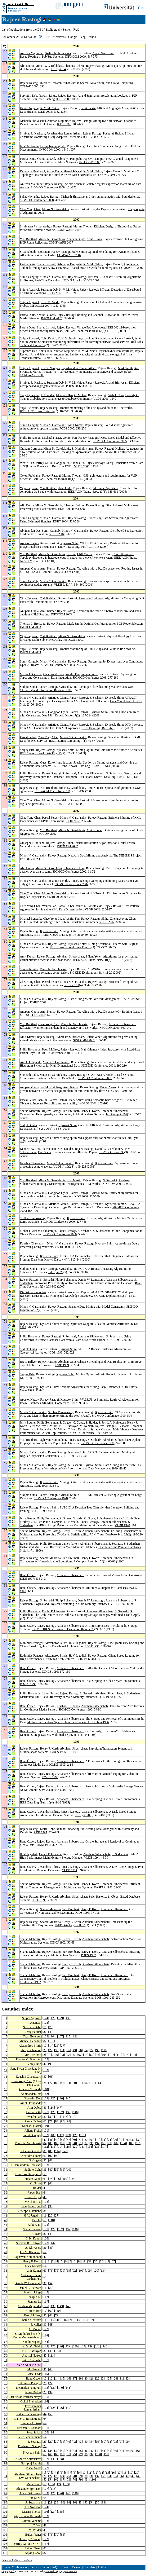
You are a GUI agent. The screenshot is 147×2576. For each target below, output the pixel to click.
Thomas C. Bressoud (33, 623)
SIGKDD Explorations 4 (85, 972)
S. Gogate (65, 1422)
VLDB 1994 (91, 1857)
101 (51, 2041)
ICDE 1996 (83, 1659)
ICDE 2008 (63, 99)
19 (5, 2107)
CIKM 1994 (43, 1845)
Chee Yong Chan (30, 209)
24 (5, 2130)
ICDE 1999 (113, 1339)
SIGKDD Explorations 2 (109, 1295)
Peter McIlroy (50, 1049)
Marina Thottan (82, 226)
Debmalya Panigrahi (52, 146)
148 (68, 2306)
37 (5, 2197)
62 (74, 2054)
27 (62, 2045)
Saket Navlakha (29, 196)
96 (85, 2083)
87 (62, 2143)
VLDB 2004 (57, 534)
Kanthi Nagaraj (29, 108)
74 (85, 2054)
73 (50, 2270)
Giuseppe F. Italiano (32, 842)
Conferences (19, 2567)
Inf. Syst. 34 (58, 69)
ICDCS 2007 (91, 280)
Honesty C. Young (30, 2539)
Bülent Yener (74, 842)
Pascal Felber (28, 737)
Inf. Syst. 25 (55, 1272)
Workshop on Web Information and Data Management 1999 (81, 1468)
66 (62, 2169)
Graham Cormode (31, 448)
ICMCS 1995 (57, 1764)
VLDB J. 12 (52, 803)
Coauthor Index (17, 2008)
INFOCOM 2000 (111, 1183)
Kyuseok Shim (69, 543)
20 (5, 2112)
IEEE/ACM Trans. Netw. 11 (51, 791)
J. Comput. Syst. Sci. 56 (88, 1561)
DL (26, 36)
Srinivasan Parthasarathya (36, 226)
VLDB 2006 (101, 398)
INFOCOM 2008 (49, 149)
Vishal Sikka (116, 395)
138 (53, 2306)
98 (103, 2143)
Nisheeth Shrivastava (58, 53)
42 (68, 2054)
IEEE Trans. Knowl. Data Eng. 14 (54, 934)
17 (5, 2098)
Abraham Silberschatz (91, 773)
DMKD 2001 (38, 1002)
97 (97, 2143)
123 (45, 2098)
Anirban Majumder (31, 53)
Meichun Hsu (64, 395)
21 (5, 2116)
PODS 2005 (67, 428)
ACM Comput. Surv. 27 (34, 1789)
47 (45, 2064)
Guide (32, 36)
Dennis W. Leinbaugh (91, 1279)
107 (60, 2036)
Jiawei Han (49, 1148)
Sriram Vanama (74, 184)
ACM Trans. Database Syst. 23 (108, 1534)
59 (5, 2301)
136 (100, 2083)
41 (50, 2139)
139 (68, 2112)
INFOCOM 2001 (108, 1027)
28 (5, 2155)
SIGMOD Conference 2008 (48, 187)
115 (68, 2036)
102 (45, 2135)
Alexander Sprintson (105, 488)
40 (45, 2139)
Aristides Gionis (58, 697)
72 (91, 2050)
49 (50, 2169)
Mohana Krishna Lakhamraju (38, 1230)
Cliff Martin (84, 554)
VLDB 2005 (81, 466)
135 (45, 2396)
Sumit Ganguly (29, 277)
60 (74, 2139)
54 (85, 2050)
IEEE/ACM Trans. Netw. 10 (90, 960)
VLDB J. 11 (71, 985)
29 (50, 2050)
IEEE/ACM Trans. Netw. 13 (85, 491)
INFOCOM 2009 (75, 56)
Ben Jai (71, 554)
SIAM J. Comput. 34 (43, 572)
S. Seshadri (96, 697)
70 (45, 2027)
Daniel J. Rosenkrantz (108, 1148)
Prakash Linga (47, 95)
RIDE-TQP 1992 (60, 1967)
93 (97, 2050)
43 (50, 2031)
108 (53, 2135)
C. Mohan (80, 395)
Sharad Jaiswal (46, 158)
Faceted (76, 2567)
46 (5, 2238)
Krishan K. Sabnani (100, 277)
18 (5, 2103)
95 (50, 2064)
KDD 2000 (81, 1196)
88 (45, 2211)
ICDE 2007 (54, 293)
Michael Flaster (51, 437)
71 (45, 2103)
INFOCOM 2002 (45, 833)
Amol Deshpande (30, 1062)
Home (6, 2567)
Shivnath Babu (29, 969)
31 (5, 2169)
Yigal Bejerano (29, 407)
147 (58, 2107)
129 (60, 2018)
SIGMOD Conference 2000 (58, 1221)
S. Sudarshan (114, 773)
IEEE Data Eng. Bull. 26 (97, 728)
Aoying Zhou (127, 918)
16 (5, 2093)
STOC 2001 (113, 1090)
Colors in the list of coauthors (17, 2560)
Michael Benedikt (31, 674)
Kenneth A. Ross (30, 1148)
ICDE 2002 (73, 821)
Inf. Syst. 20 (82, 1815)
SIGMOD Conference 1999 (59, 1403)
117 (65, 2116)
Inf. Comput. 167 (116, 1114)
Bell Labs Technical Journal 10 (52, 479)
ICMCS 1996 (50, 1671)
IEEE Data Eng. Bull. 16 (70, 1925)
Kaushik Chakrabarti (32, 1163)
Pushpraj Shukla (113, 133)
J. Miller (52, 1426)
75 (50, 2178)
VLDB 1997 (118, 1603)
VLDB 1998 (38, 1511)
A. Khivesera (117, 1422)
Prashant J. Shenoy (68, 1706)
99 (109, 2143)
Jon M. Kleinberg (51, 1087)
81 (5, 2407)
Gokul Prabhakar (30, 475)
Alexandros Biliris (56, 1643)
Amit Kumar (94, 239)
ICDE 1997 (27, 1578)
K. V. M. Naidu (49, 108)
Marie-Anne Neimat (52, 1828)
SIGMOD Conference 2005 (110, 441)
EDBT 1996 (92, 1646)
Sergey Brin (27, 749)
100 (69, 2169)
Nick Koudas (65, 1148)
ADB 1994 (40, 1832)
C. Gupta (78, 1422)
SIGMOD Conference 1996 (75, 1709)
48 (45, 2197)
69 (45, 2178)
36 (45, 2031)
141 (97, 2346)
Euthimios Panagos (31, 1643)
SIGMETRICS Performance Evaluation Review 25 (63, 1629)
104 (53, 2036)
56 (5, 2287)
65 (5, 2329)
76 (115, 2139)
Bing (83, 36)
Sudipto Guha (28, 686)
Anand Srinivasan (103, 53)
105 (45, 2059)
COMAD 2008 (29, 86)
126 (53, 2018)
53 (45, 2174)
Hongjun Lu (61, 463)
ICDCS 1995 (58, 1752)
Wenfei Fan (70, 437)
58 (45, 2277)
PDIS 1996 (105, 1696)
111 (51, 2355)
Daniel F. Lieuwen (53, 1611)
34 (62, 2050)
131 (82, 2135)
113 (67, 2135)
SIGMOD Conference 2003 (58, 665)
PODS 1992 (88, 1955)
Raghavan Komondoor (52, 1439)
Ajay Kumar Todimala (27, 2516)
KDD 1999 (26, 1377)
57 (45, 2076)
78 (50, 2027)
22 (5, 2121)
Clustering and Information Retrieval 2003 (46, 690)
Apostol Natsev (29, 543)
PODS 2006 (73, 386)
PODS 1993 (39, 1900)
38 (45, 2169)
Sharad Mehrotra (30, 1110)
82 (45, 2041)
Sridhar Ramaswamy (32, 1218)
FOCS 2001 (37, 1015)
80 (133, 2139)
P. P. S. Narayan (50, 368)
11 (5, 2064)
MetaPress (59, 36)
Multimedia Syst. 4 (63, 1734)
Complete (89, 2567)
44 (56, 2139)
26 (56, 2045)
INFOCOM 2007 (40, 305)
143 (60, 2306)
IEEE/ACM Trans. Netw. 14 (37, 411)
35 (5, 2188)
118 (45, 2089)
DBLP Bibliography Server (54, 29)
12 (5, 2070)
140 (75, 2112)
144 (45, 2341)
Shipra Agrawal (29, 289)
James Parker (70, 1543)
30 (56, 2050)
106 (57, 2178)
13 (5, 2076)
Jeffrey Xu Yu (44, 463)
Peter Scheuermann (29, 2437)
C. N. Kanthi (48, 338)
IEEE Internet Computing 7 (66, 740)
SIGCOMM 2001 (84, 1040)
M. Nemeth (87, 1426)
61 (80, 2139)
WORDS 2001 (87, 1103)
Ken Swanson (32, 2507)
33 (62, 2054)
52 (62, 2139)
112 (45, 2093)
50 (80, 2050)
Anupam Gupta (75, 239)
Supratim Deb (28, 95)
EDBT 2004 (65, 508)
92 (97, 2054)
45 (5, 2233)
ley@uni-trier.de (68, 2571)
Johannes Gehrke (74, 65)
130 (68, 2018)
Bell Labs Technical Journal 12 (83, 330)
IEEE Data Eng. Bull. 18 (35, 1802)
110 (119, 2054)
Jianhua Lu (77, 463)
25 (5, 2135)
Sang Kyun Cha (29, 395)
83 (62, 2083)
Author (101, 2567)
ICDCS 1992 (58, 1942)
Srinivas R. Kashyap (32, 133)
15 (5, 2089)
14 (50, 2045)
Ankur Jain (45, 351)
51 (5, 2261)
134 (133, 2054)
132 (60, 2112)
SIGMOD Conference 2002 (69, 871)
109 (65, 2178)
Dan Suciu (44, 1152)
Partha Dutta (27, 158)
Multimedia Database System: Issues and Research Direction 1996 (68, 1722)
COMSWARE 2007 (69, 229)
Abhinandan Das (30, 530)
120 (75, 2135)
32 (5, 2174)
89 (91, 2054)
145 (68, 2098)
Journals (34, 2567)
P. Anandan (48, 395)
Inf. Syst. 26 (41, 1128)
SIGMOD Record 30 (111, 1152)
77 (50, 2083)
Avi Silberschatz (124, 554)
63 (50, 2076)
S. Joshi (103, 1422)
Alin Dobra (27, 65)
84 (68, 2083)
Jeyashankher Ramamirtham (64, 133)
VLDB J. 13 (61, 584)
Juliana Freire (89, 674)
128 (53, 2112)
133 (45, 2165)
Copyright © (8, 2571)
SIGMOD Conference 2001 (53, 1053)
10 (45, 2045)
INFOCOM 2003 (59, 601)
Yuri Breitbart (28, 239)
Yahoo (92, 36)
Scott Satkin (88, 108)
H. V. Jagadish (78, 1643)
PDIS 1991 (101, 1997)
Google (72, 36)
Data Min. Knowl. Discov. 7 (59, 715)
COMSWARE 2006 (32, 375)
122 (45, 2022)
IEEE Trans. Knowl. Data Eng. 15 (41, 753)
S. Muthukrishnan (83, 448)
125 (53, 2098)
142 (53, 2243)
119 (104, 2050)
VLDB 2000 (62, 1246)
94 (5, 2476)
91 (80, 2083)
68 (45, 2121)
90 (74, 2083)
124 (45, 2018)
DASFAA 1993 (103, 1887)
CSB (47, 36)
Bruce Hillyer (28, 1361)
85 (50, 2143)
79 (62, 2270)
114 (51, 2107)
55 (56, 2169)
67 (79, 2054)
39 (5, 2206)
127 (45, 2112)
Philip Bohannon (30, 437)
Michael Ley (51, 2571)
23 (45, 2050)
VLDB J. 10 (60, 1166)
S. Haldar (91, 1422)
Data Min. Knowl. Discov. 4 (48, 1259)
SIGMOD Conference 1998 (51, 1498)
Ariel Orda (64, 488)
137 (45, 2360)
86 (45, 2107)
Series (45, 2567)
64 (45, 2192)
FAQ (76, 29)
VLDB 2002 (54, 896)
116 (45, 2401)
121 (75, 2036)
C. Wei (72, 1429)
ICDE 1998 (41, 1485)
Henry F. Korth (90, 1110)
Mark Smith (78, 251)
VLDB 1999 (67, 1455)
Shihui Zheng (109, 918)
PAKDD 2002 (28, 859)
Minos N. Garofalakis (48, 65)
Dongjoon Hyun (58, 712)
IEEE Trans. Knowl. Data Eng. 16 (63, 546)
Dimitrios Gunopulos (33, 1292)
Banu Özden (27, 1575)
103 (45, 2036)
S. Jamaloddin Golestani (35, 251)
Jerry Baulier (28, 1422)
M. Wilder (60, 1429)
